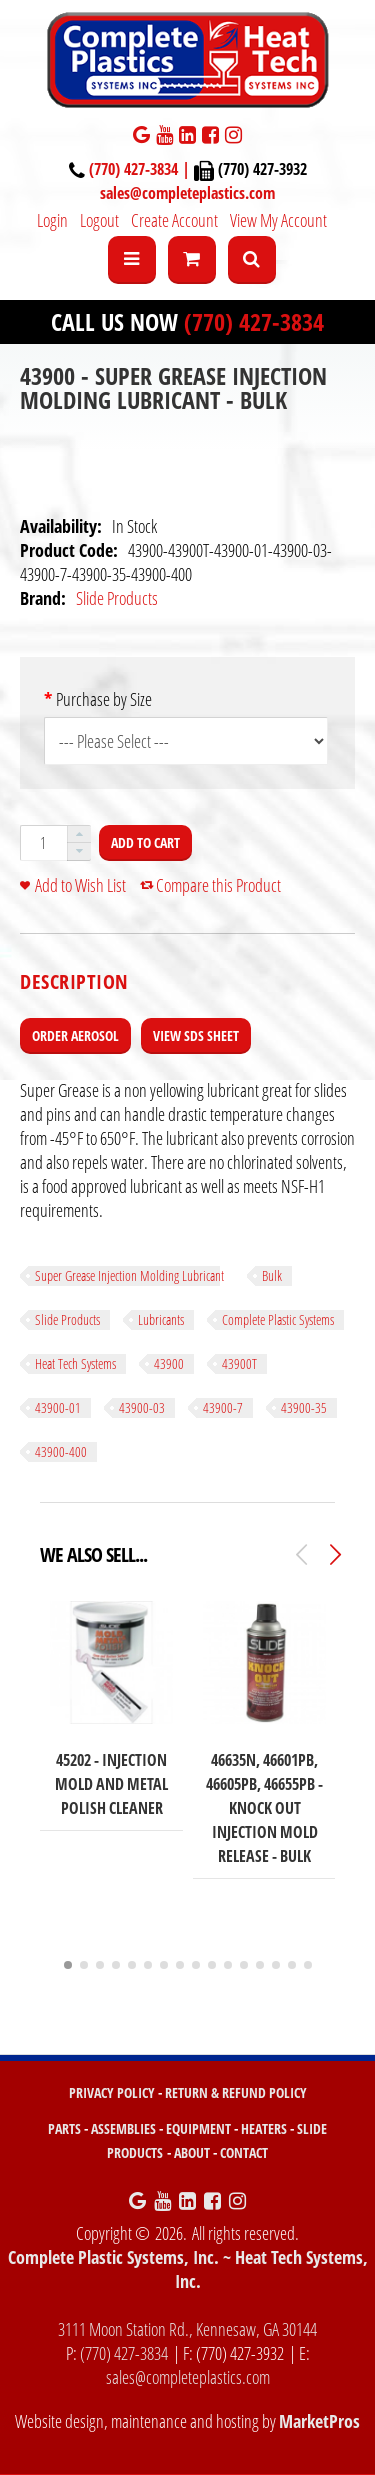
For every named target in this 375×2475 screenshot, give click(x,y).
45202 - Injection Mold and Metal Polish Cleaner (111, 1784)
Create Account (174, 220)
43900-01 (58, 1407)
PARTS (64, 2128)
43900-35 (304, 1407)
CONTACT (244, 2152)
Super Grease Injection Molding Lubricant (129, 1275)
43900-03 (142, 1407)
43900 (169, 1363)
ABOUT (192, 2152)
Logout (99, 220)
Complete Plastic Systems (278, 1319)
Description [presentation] (74, 982)
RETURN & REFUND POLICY (236, 2092)
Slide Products (117, 598)
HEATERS (264, 2128)
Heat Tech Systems (75, 1363)
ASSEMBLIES (123, 2128)
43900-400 (61, 1451)
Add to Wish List (80, 885)
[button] (79, 834)
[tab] (74, 982)
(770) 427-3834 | (141, 169)
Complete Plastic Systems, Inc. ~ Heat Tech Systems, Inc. (188, 2269)
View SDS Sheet (196, 1035)
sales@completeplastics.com (187, 193)
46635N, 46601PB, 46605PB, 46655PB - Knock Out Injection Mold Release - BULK (264, 1808)
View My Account (278, 220)
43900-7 (223, 1407)
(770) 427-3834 (254, 321)
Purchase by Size (104, 699)
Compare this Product (218, 885)
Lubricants (161, 1319)
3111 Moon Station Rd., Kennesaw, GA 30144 (187, 2329)
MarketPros (319, 2421)
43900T (239, 1363)
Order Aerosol (75, 1035)
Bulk (272, 1275)
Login (52, 220)
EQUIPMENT (198, 2128)
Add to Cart (145, 842)
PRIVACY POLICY (112, 2092)
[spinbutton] (43, 843)
